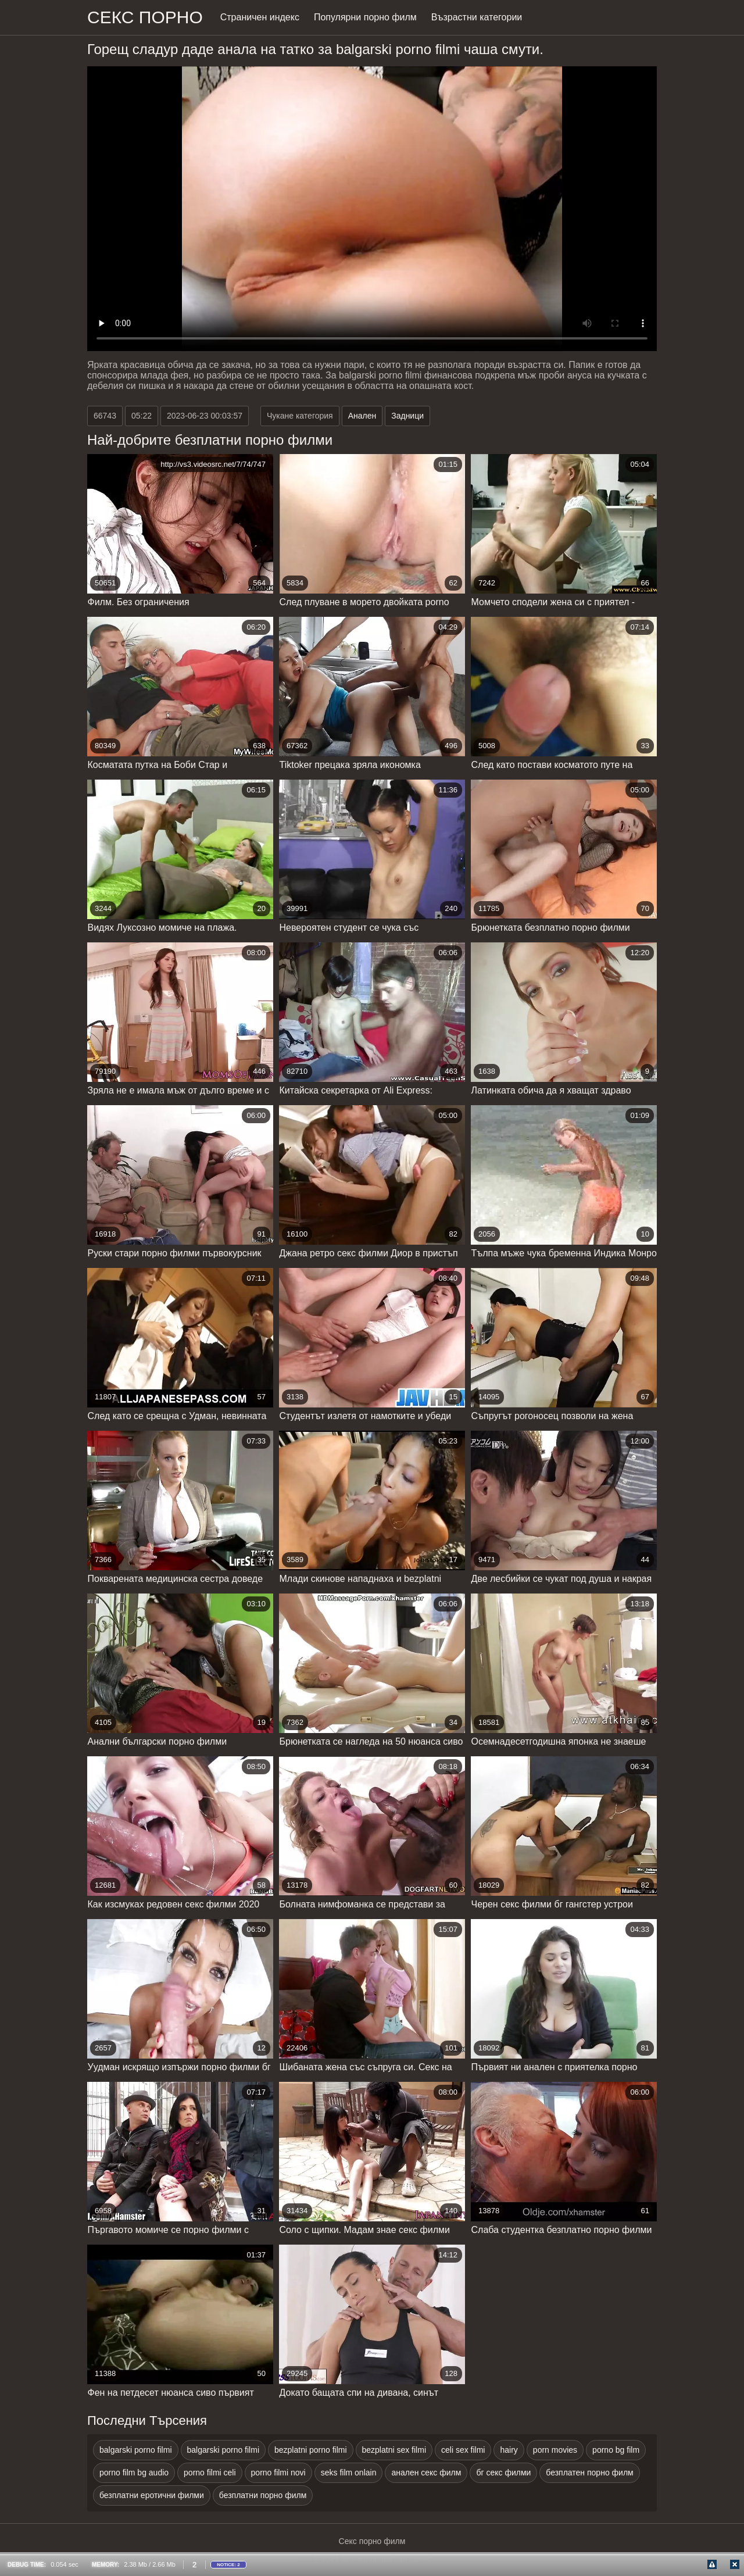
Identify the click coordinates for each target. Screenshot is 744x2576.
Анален (362, 415)
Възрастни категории (476, 17)
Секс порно (145, 17)
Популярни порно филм (365, 17)
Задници (407, 415)
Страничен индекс (259, 17)
